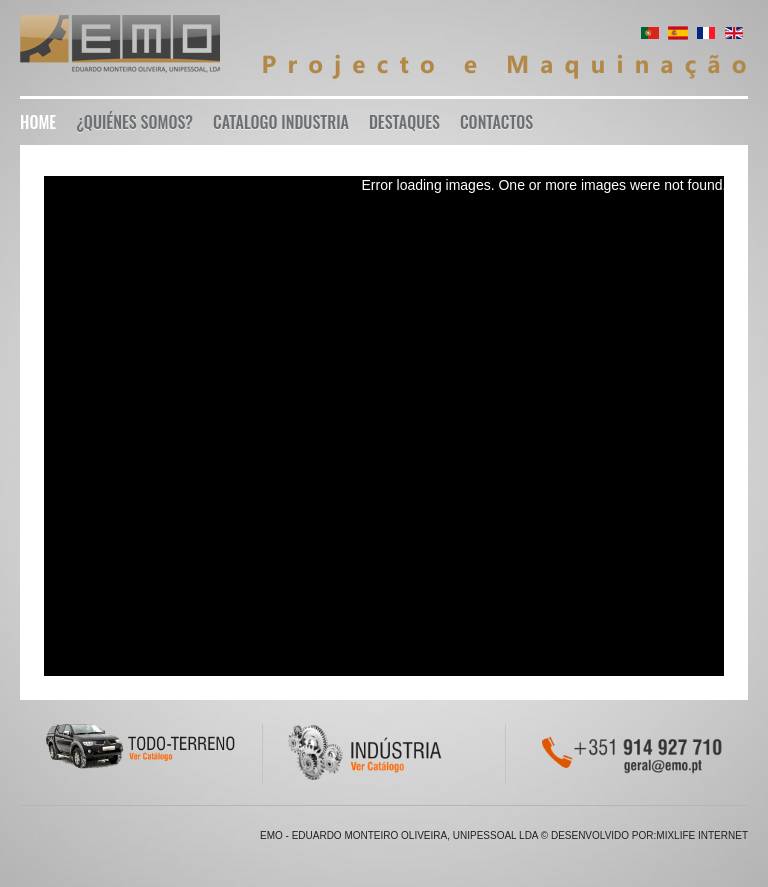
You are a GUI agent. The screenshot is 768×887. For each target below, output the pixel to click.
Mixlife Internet (702, 835)
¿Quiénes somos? (134, 122)
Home (38, 122)
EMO (120, 47)
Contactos (496, 122)
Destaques (404, 122)
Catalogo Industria (281, 122)
